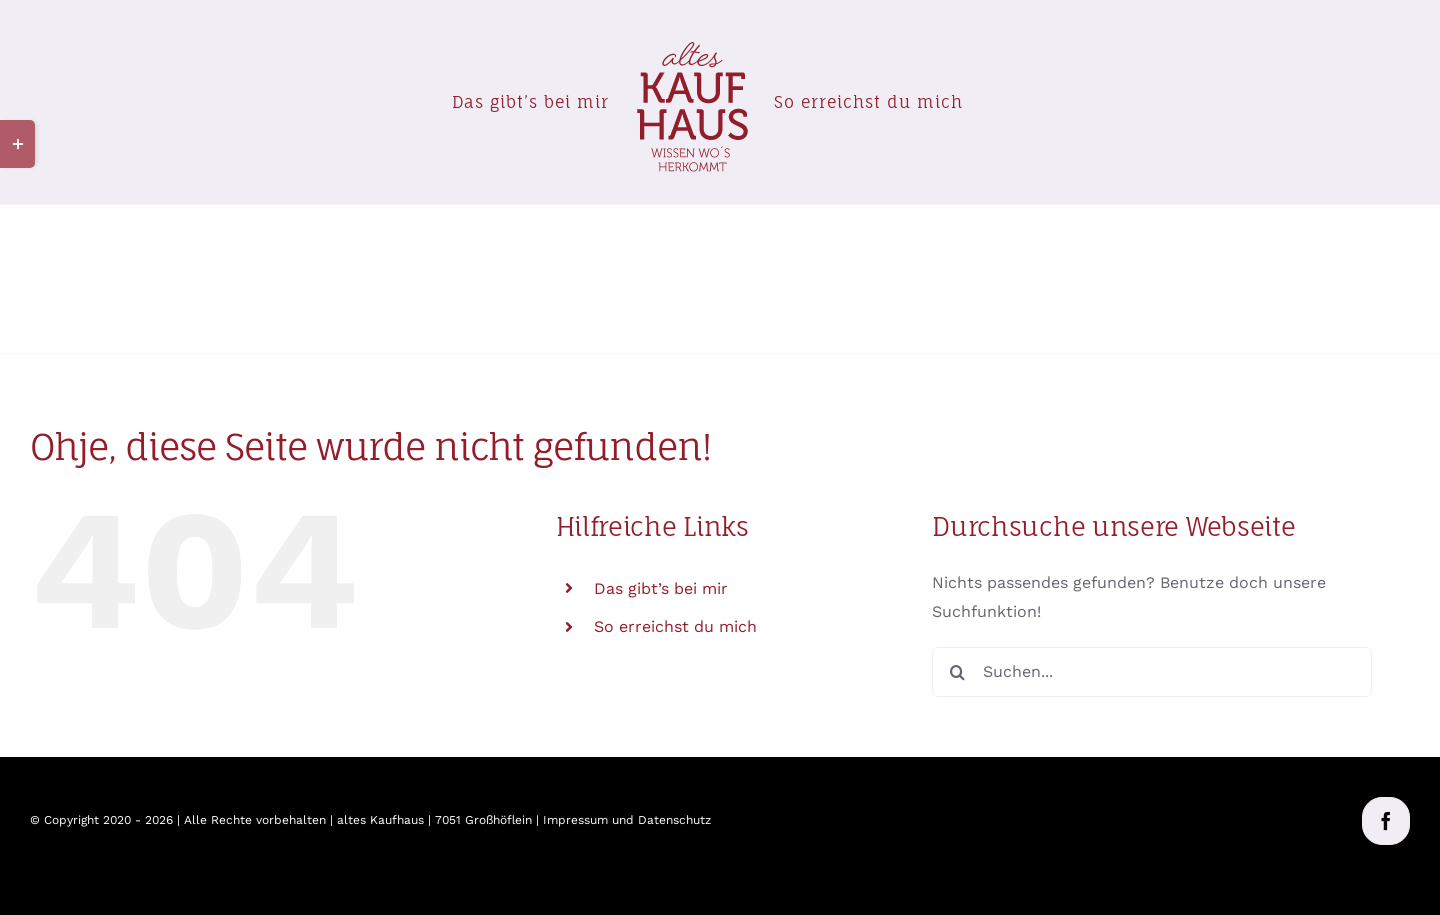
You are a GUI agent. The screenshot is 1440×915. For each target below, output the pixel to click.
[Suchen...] (1152, 672)
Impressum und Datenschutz (627, 820)
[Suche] (957, 672)
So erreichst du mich (675, 626)
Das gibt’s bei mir (661, 588)
